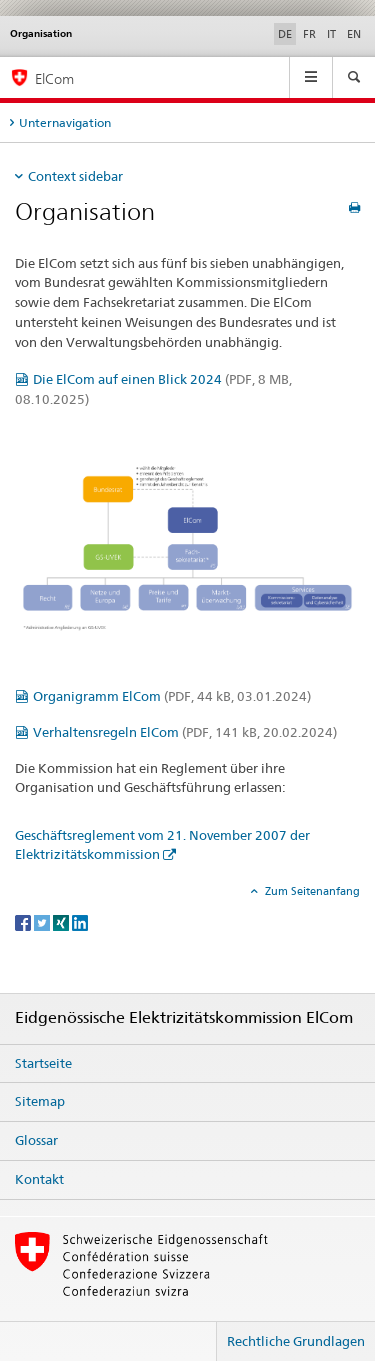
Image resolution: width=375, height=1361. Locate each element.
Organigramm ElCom (172, 696)
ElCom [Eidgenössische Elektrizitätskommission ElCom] (54, 78)
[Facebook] (24, 921)
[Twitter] (43, 921)
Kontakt (39, 1179)
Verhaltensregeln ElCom (185, 732)
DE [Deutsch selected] (285, 34)
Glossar (36, 1140)
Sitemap (40, 1101)
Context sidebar (75, 176)
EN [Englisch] (354, 34)
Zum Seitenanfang (311, 891)
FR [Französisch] (309, 34)
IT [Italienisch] (331, 34)
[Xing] (62, 921)
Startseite (43, 1063)
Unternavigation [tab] (65, 122)
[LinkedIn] (80, 921)
